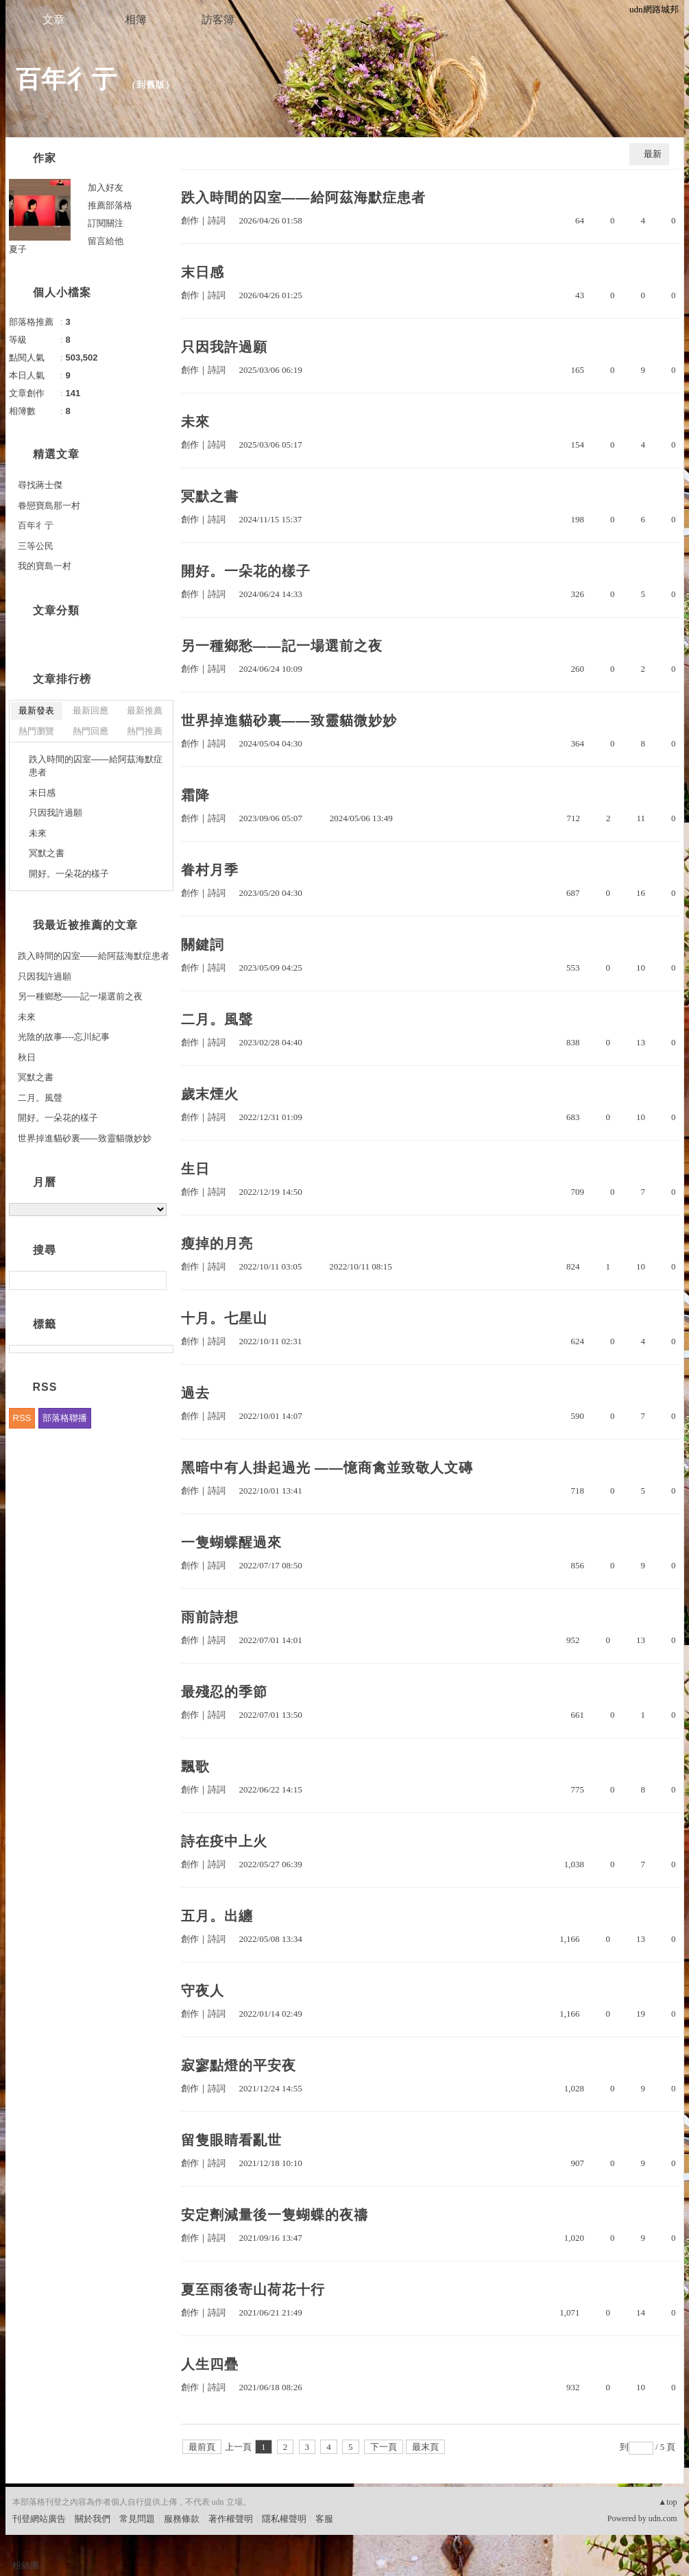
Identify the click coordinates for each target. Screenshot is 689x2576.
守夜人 (202, 1990)
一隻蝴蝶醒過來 (231, 1542)
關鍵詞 (202, 944)
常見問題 (137, 2519)
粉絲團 (25, 2565)
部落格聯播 (65, 1418)
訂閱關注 (105, 223)
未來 (195, 421)
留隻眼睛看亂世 (231, 2140)
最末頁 (425, 2447)
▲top (667, 2502)
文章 (53, 19)
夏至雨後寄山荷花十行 (253, 2289)
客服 (324, 2519)
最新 (653, 154)
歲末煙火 (210, 1094)
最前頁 (202, 2447)
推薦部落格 (110, 205)
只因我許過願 (224, 346)
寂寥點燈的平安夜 (238, 2065)
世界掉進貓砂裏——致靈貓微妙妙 (289, 720)
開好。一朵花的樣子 (246, 571)
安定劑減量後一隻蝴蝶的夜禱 (274, 2214)
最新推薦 (144, 710)
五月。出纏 (217, 1915)
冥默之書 (210, 496)
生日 (195, 1168)
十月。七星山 (224, 1318)
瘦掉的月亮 (217, 1243)
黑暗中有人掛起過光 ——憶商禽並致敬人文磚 (327, 1467)
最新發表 (36, 710)
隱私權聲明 (284, 2519)
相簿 (136, 19)
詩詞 (217, 220)
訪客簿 (218, 19)
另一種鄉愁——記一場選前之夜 (282, 645)
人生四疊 (210, 2364)
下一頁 (383, 2447)
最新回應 (90, 710)
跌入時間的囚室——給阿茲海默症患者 (303, 197)
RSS (22, 1418)
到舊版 (150, 85)
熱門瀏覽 (36, 731)
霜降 (195, 795)
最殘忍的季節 (224, 1691)
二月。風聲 (217, 1019)
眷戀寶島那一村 (49, 505)
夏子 (18, 249)
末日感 (202, 272)
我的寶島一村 (44, 566)
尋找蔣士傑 (40, 485)
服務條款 (182, 2519)
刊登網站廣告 (39, 2519)
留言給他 (105, 241)
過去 (195, 1392)
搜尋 (155, 1280)
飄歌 (195, 1766)
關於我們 (92, 2519)
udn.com (663, 2518)
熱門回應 (90, 731)
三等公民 (35, 546)
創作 (190, 220)
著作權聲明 (230, 2519)
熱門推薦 (144, 731)
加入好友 (105, 187)
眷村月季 (210, 869)
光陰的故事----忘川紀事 (64, 1037)
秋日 (27, 1057)
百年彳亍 (66, 79)
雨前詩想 (210, 1617)
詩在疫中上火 (224, 1841)
